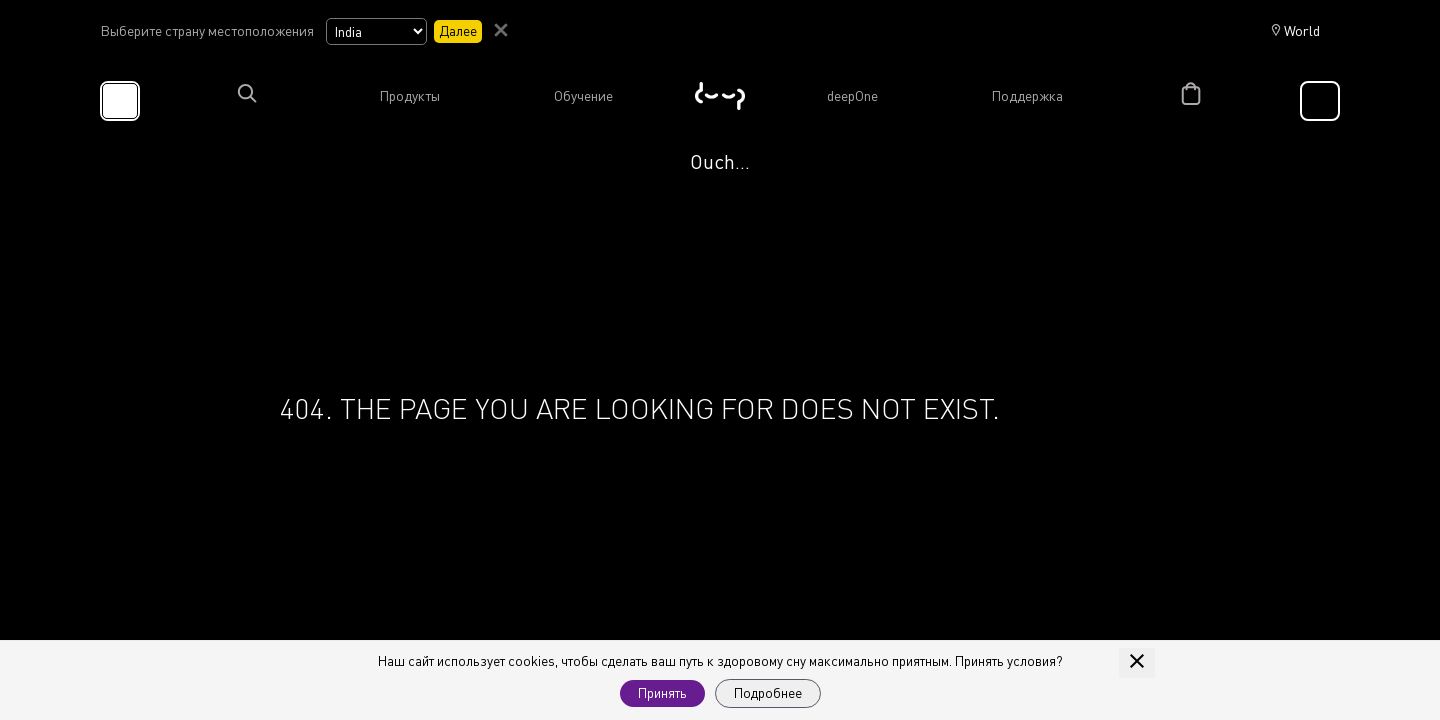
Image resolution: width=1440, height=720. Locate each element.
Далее (458, 30)
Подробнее (768, 693)
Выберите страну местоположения (207, 31)
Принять (662, 693)
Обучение (583, 96)
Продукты (409, 96)
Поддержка (1027, 96)
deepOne (852, 96)
